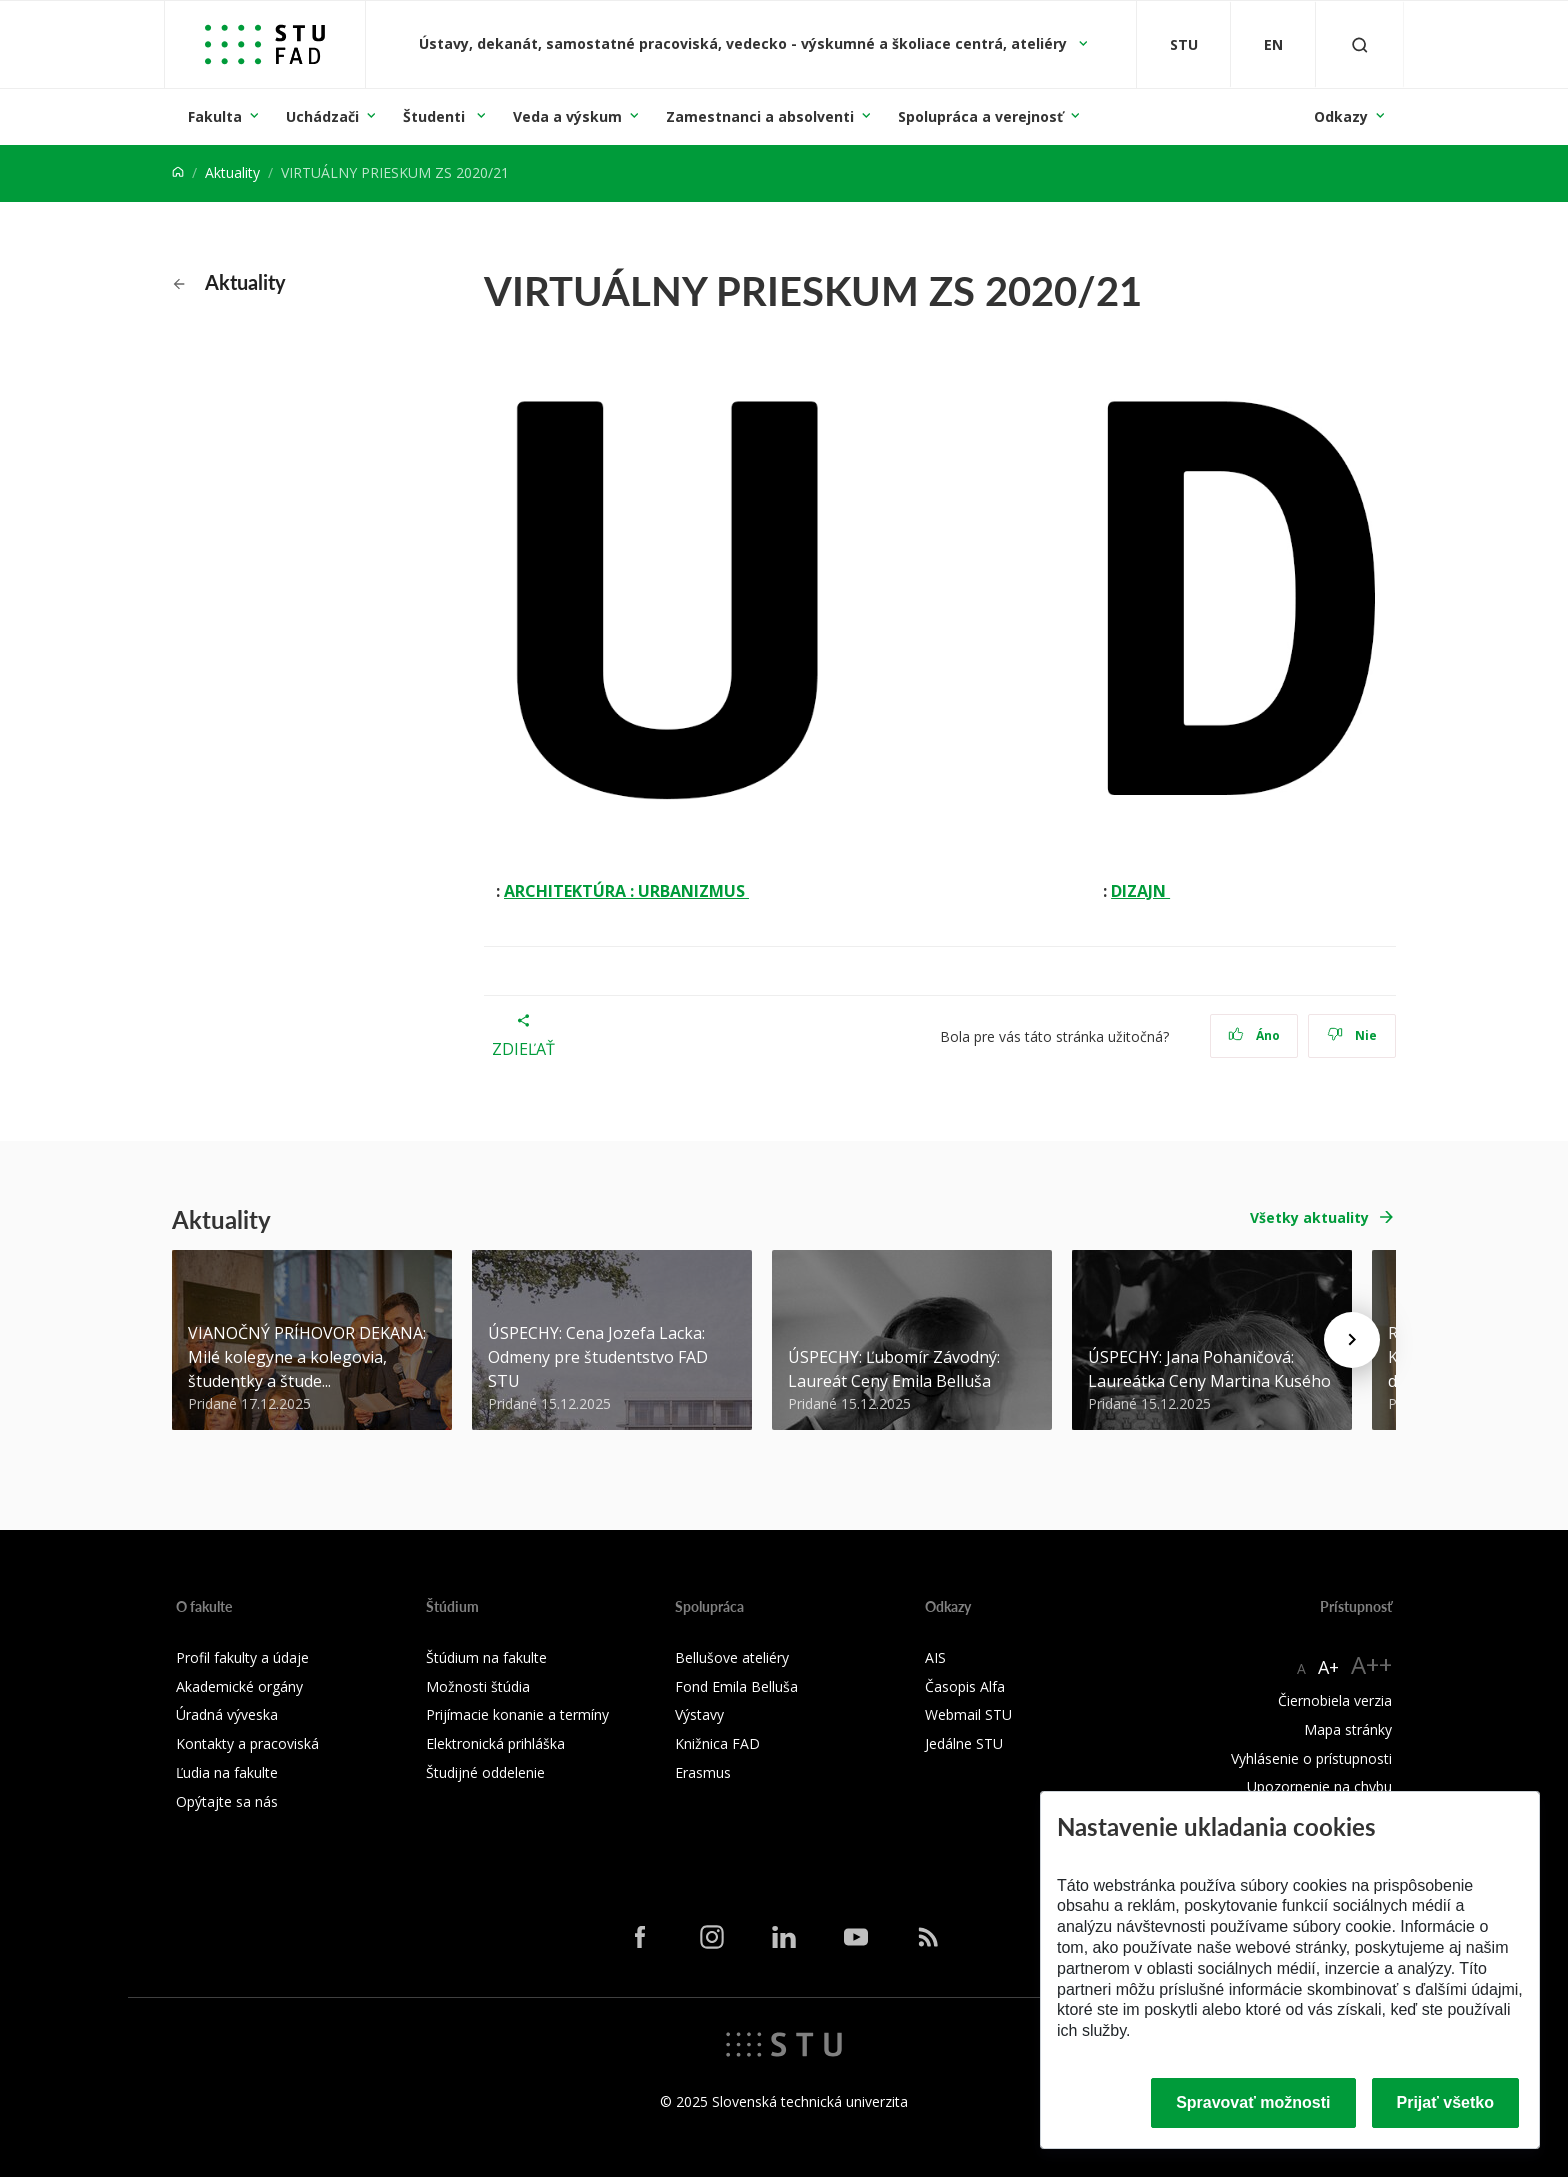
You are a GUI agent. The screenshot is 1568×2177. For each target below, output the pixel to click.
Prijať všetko (1446, 2102)
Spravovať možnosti (1253, 2102)
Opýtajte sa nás (227, 1801)
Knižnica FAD (717, 1743)
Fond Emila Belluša (736, 1686)
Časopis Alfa (965, 1686)
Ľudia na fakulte (227, 1772)
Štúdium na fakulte (486, 1657)
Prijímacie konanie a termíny (517, 1714)
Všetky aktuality (1309, 1217)
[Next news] (1352, 1340)
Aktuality (232, 172)
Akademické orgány (239, 1686)
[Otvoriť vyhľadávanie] (1360, 44)
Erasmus (703, 1772)
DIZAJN (1140, 891)
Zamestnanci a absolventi (760, 116)
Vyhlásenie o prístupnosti (1311, 1758)
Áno (1254, 1035)
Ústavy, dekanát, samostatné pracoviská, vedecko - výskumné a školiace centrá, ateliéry (745, 43)
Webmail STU (968, 1714)
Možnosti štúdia (478, 1686)
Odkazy (1341, 116)
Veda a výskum (567, 116)
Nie (1352, 1035)
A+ (1328, 1667)
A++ (1371, 1664)
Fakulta (215, 116)
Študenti (436, 116)
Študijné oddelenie (485, 1772)
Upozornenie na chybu (1319, 1786)
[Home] (178, 172)
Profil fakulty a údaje (242, 1657)
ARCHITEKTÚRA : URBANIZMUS (626, 891)
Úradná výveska (227, 1714)
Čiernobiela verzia (1335, 1700)
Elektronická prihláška (495, 1743)
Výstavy (699, 1714)
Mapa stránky (1348, 1729)
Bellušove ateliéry (732, 1657)
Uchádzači (322, 116)
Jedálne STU (964, 1743)
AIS (935, 1657)
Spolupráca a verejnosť (980, 116)
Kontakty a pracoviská (247, 1743)
